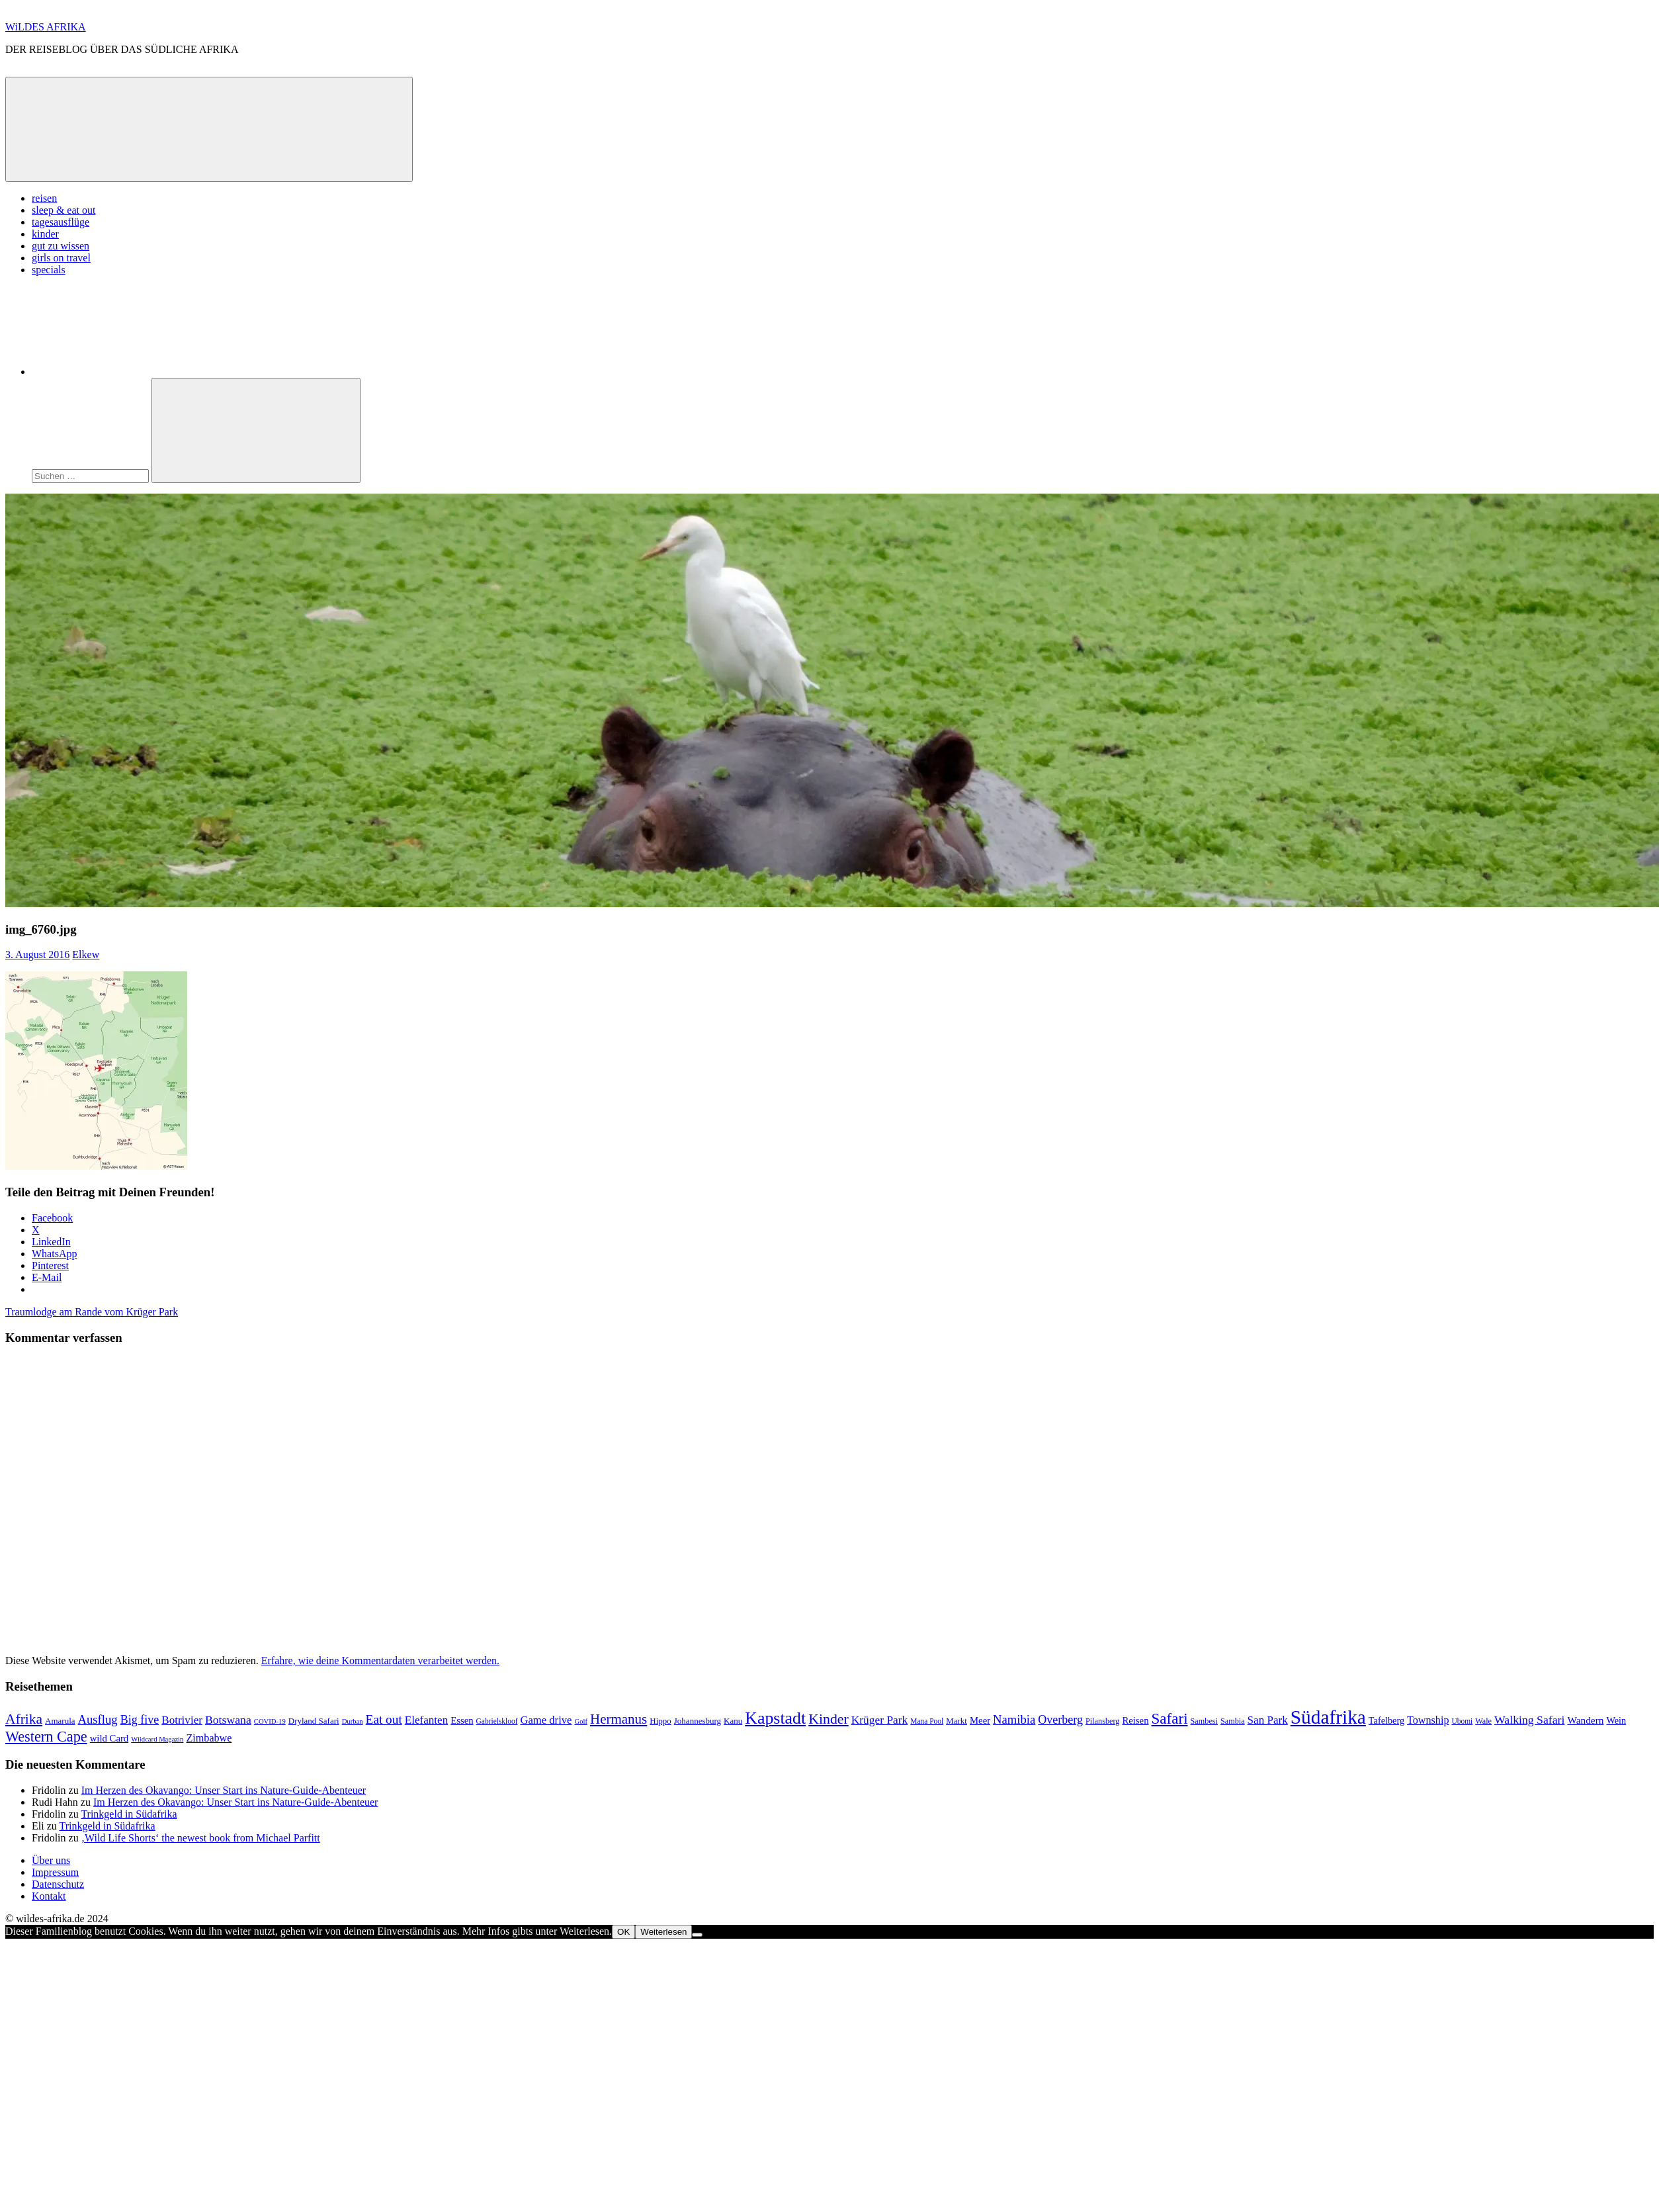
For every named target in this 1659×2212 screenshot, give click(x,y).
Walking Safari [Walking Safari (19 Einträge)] (1529, 1719)
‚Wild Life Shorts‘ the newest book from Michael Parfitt (200, 1837)
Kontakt (49, 1896)
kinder (45, 234)
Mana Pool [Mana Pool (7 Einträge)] (926, 1721)
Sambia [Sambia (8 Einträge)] (1232, 1721)
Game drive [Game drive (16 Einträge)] (546, 1720)
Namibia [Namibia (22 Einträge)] (1014, 1719)
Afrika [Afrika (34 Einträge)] (23, 1719)
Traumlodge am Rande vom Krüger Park (91, 1311)
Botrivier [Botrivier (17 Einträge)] (181, 1720)
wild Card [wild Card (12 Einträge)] (109, 1738)
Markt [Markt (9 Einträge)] (956, 1721)
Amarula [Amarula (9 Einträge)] (60, 1721)
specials (48, 269)
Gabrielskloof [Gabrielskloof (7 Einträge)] (497, 1721)
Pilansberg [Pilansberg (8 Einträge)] (1102, 1721)
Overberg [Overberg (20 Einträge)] (1060, 1719)
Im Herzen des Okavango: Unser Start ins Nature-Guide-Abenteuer (223, 1790)
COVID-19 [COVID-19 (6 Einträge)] (270, 1721)
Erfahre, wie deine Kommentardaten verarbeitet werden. (380, 1660)
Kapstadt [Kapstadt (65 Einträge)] (775, 1718)
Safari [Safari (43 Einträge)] (1170, 1718)
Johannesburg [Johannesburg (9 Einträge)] (697, 1721)
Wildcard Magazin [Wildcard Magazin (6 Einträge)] (157, 1739)
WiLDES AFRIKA (45, 26)
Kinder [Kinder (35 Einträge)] (828, 1719)
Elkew (85, 954)
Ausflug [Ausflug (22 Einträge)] (98, 1719)
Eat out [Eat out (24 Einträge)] (384, 1719)
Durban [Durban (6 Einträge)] (352, 1721)
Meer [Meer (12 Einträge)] (980, 1720)
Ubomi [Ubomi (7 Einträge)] (1461, 1721)
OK (623, 1932)
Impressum (55, 1872)
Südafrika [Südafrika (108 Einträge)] (1328, 1717)
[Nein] (697, 1935)
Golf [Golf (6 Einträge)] (580, 1721)
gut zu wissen (60, 245)
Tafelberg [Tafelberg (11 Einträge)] (1386, 1720)
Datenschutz (58, 1884)
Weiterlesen (663, 1932)
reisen (44, 198)
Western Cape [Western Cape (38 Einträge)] (46, 1736)
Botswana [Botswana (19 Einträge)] (228, 1719)
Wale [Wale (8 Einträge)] (1483, 1721)
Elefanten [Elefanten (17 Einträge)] (426, 1720)
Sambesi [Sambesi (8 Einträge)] (1204, 1721)
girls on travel (61, 257)
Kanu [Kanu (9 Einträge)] (733, 1721)
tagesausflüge (60, 222)
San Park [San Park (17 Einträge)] (1268, 1720)
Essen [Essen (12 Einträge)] (461, 1720)
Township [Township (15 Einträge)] (1428, 1720)
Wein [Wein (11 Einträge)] (1616, 1720)
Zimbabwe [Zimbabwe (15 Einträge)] (209, 1738)
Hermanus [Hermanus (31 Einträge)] (618, 1719)
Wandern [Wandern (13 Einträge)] (1585, 1720)
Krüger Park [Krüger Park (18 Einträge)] (879, 1719)
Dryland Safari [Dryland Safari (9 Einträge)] (313, 1721)
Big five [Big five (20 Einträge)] (139, 1719)
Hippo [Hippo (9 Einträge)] (660, 1721)
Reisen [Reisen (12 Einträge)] (1135, 1720)
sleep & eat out (63, 210)
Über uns (51, 1860)
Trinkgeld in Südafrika (129, 1814)
